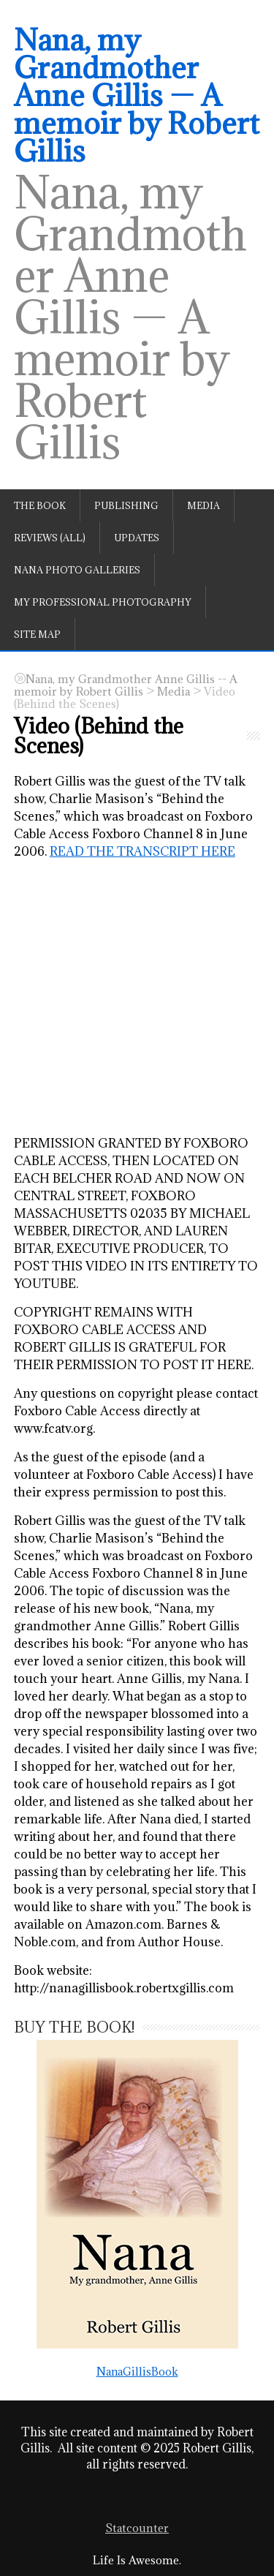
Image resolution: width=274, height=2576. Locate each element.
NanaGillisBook (137, 2208)
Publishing (126, 505)
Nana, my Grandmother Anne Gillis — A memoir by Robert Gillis (136, 95)
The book (40, 505)
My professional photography (102, 602)
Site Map (37, 634)
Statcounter (137, 2528)
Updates (136, 537)
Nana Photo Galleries (77, 570)
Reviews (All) (49, 537)
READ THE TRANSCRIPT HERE (142, 851)
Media (203, 505)
